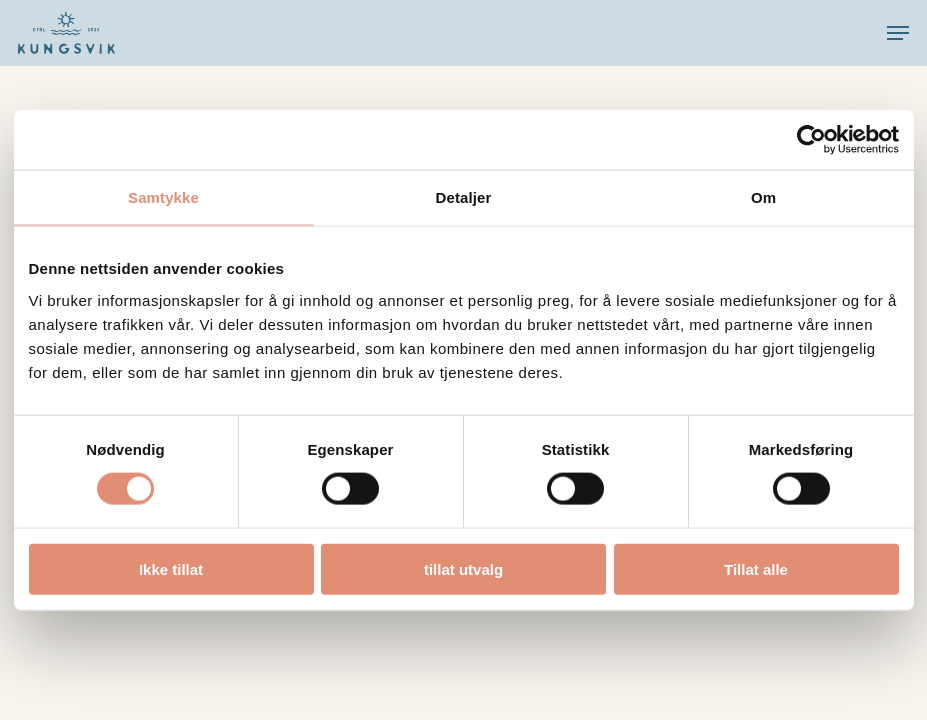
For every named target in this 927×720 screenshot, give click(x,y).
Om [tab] (763, 197)
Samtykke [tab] (163, 197)
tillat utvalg (463, 568)
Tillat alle (756, 568)
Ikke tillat (171, 568)
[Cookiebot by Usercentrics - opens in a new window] (811, 140)
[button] (898, 33)
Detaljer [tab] (464, 197)
